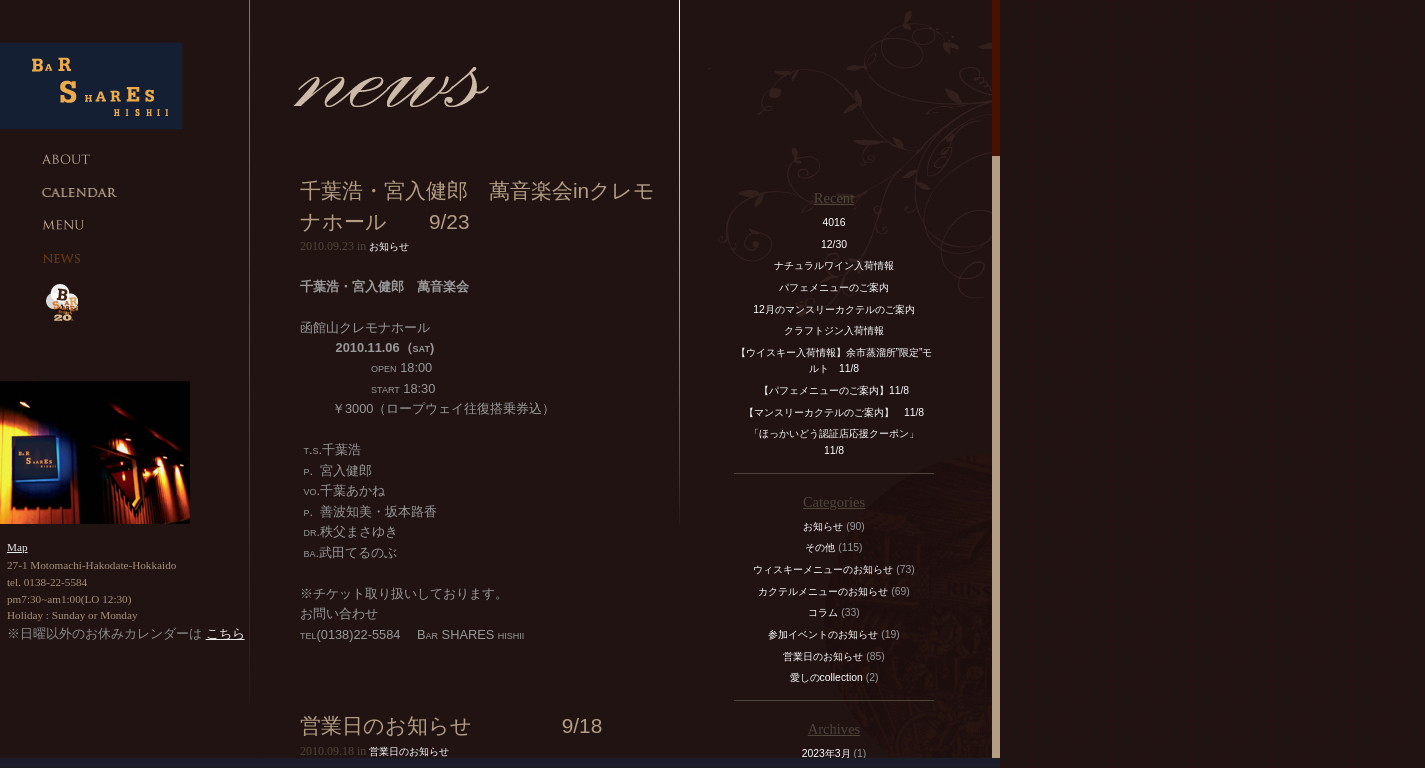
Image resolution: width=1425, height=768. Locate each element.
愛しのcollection (826, 677)
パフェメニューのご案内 (834, 287)
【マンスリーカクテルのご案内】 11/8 (834, 412)
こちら (225, 633)
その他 (820, 547)
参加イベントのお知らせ (823, 634)
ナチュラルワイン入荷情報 (834, 265)
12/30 (834, 244)
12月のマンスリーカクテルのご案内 (834, 309)
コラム (823, 612)
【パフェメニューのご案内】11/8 (834, 390)
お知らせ (389, 246)
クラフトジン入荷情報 (839, 330)
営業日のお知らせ (409, 751)
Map (17, 547)
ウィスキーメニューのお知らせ (823, 569)
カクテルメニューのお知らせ (823, 591)
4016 (833, 222)
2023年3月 (826, 753)
